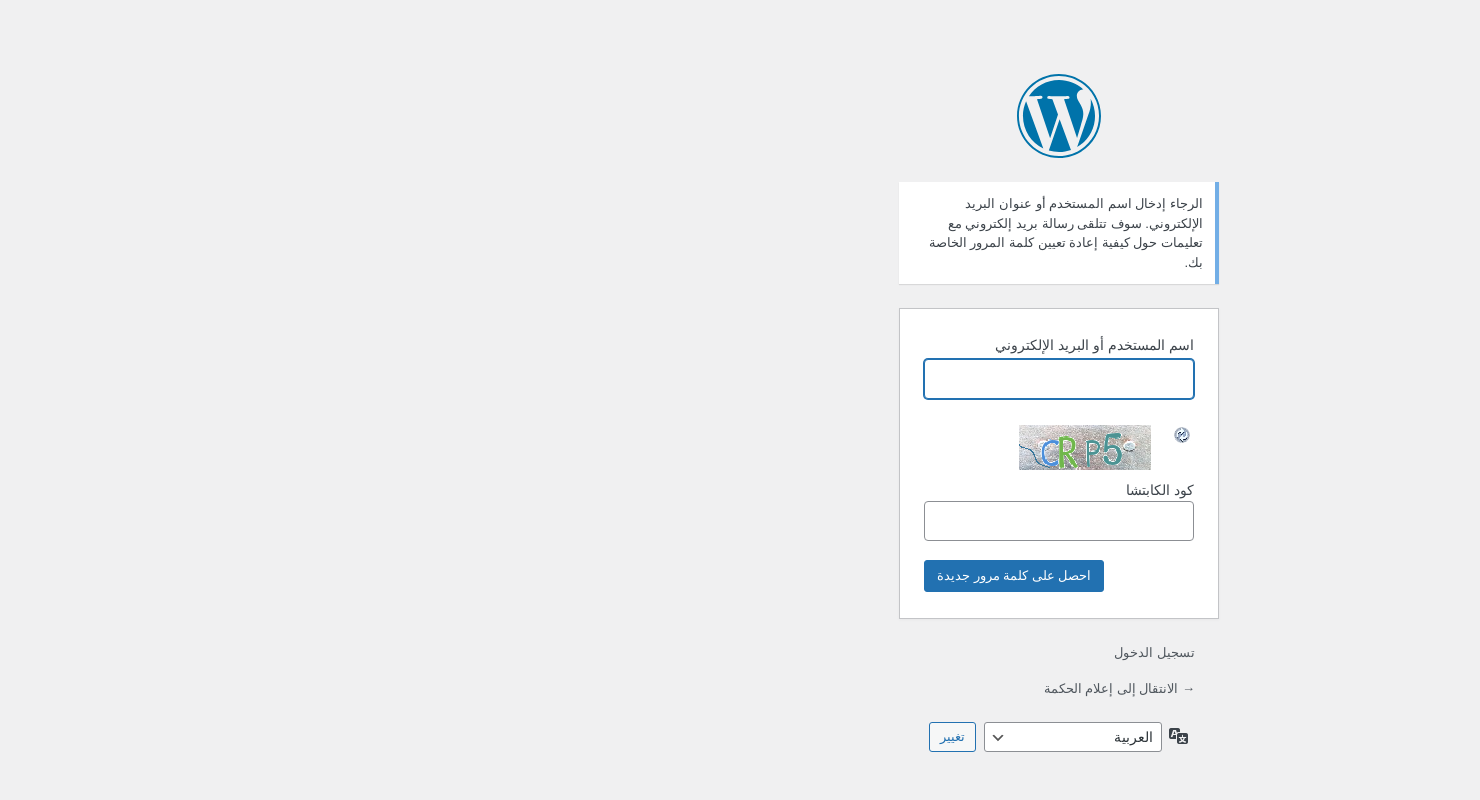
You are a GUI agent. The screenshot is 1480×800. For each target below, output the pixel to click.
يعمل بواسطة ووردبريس (740, 116)
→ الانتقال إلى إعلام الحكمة (800, 688)
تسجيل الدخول (835, 652)
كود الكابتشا (740, 511)
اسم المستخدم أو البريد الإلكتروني (775, 345)
